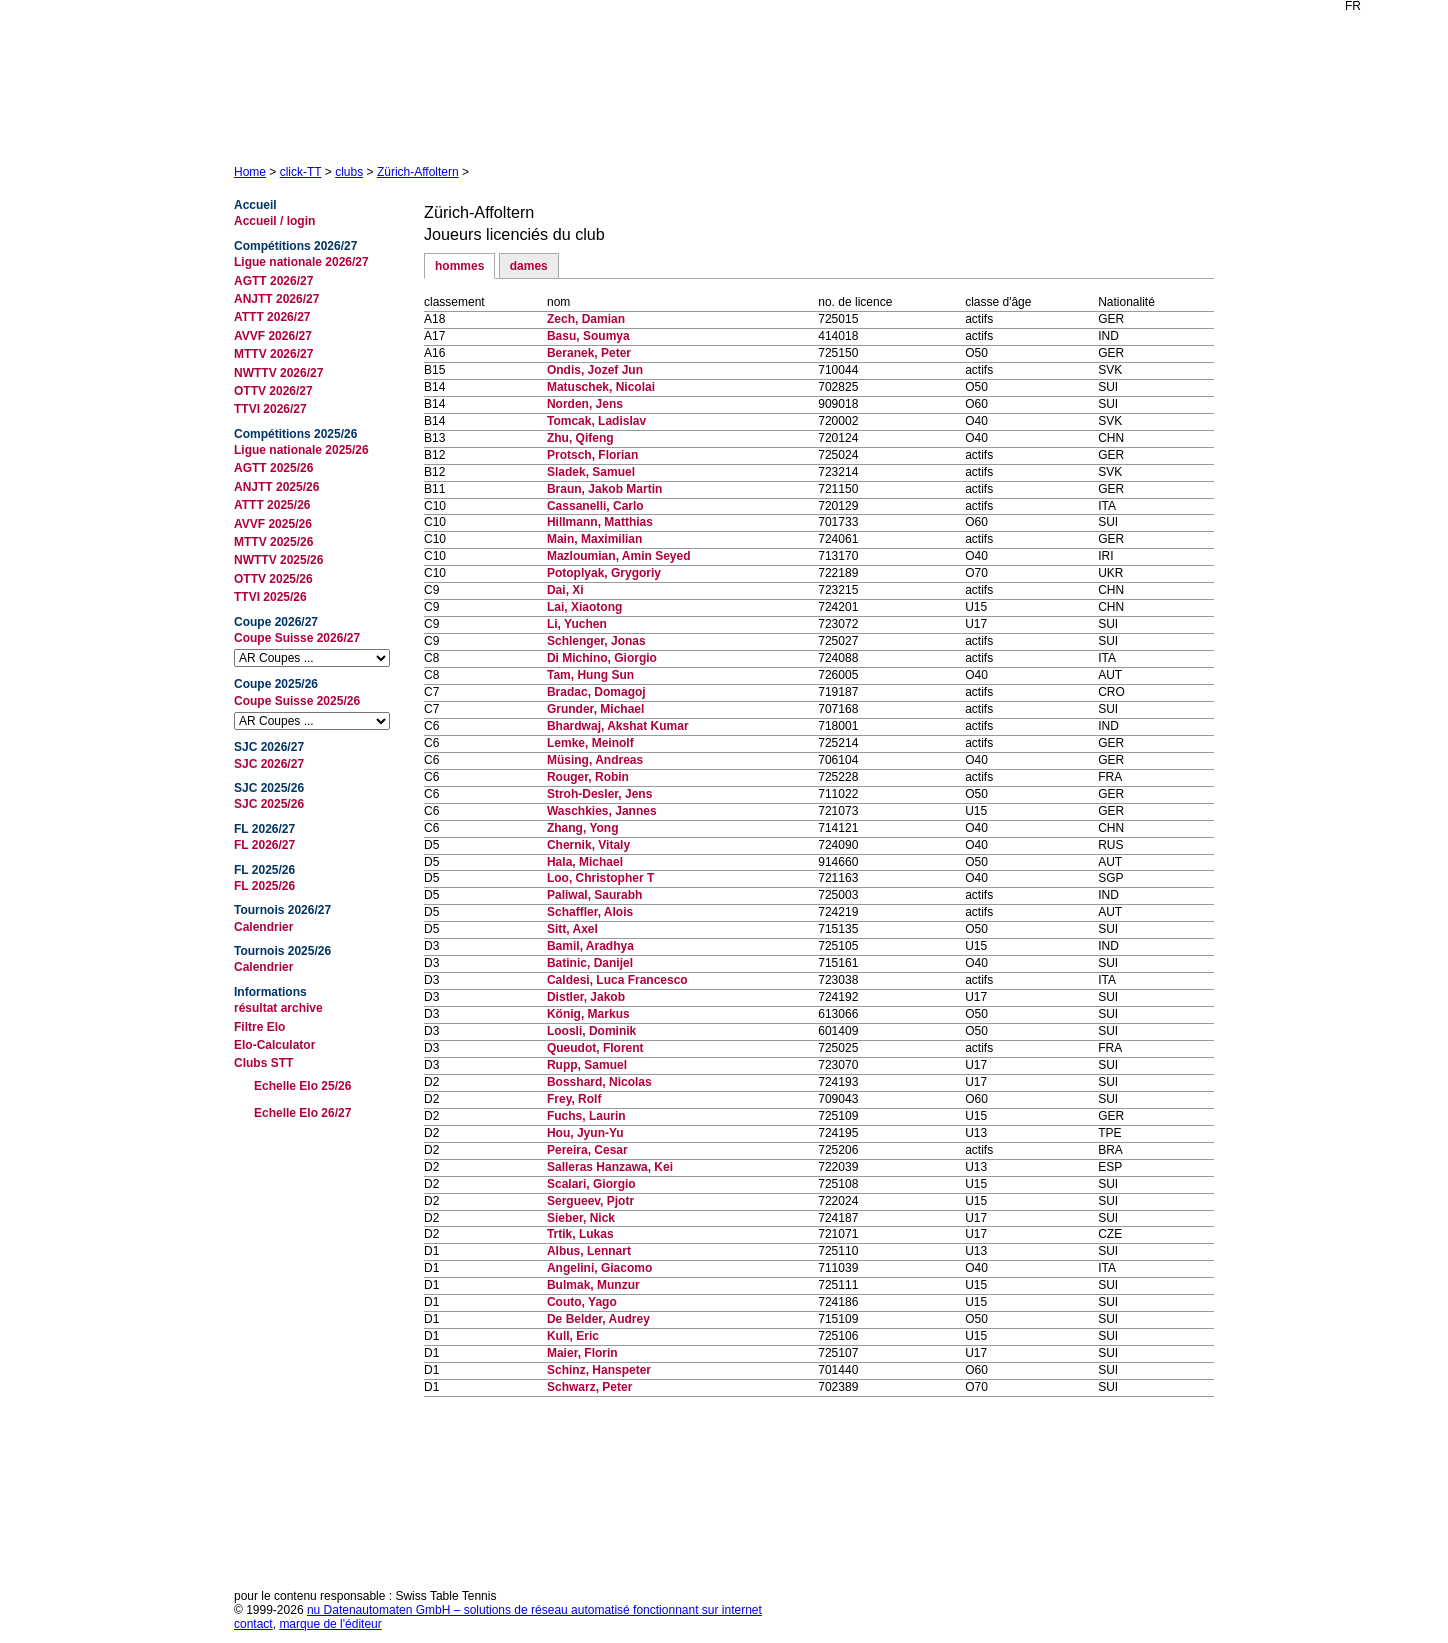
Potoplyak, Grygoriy (604, 573)
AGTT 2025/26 (273, 468)
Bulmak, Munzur (593, 1285)
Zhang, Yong (583, 828)
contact (253, 1624)
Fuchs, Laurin (586, 1116)
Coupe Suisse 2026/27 (297, 638)
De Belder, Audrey (598, 1319)
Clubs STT (263, 1063)
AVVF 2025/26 (273, 524)
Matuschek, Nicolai (601, 387)
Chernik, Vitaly (588, 845)
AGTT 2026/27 (273, 281)
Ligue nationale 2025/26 (301, 450)
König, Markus (588, 1014)
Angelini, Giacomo (599, 1268)
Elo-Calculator (274, 1045)
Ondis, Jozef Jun (595, 370)
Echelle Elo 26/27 (302, 1113)
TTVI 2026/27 (270, 409)
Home (250, 172)
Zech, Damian (586, 319)
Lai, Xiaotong (584, 607)
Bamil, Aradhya (590, 946)
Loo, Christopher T (600, 878)
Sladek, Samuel (591, 472)
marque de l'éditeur (330, 1624)
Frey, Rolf (574, 1099)
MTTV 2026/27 (273, 354)
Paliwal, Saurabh (594, 895)
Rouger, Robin (588, 777)
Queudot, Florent (595, 1048)
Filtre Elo (259, 1027)
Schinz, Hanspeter (599, 1370)
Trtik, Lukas (580, 1234)
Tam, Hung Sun (590, 675)
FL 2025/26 (264, 886)
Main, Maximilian (594, 539)
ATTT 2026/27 (272, 317)
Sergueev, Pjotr (590, 1201)
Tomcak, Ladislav (596, 421)
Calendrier (263, 927)
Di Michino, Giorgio (602, 658)
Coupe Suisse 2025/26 (297, 701)
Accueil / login (274, 221)
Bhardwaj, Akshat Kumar (618, 726)
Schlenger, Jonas (596, 641)
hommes (459, 266)
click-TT (301, 172)
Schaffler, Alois (590, 912)
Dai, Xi (565, 590)
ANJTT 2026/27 (276, 299)
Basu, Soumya (588, 336)
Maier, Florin (582, 1353)
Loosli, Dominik (591, 1031)
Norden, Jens (585, 404)
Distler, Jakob (586, 997)
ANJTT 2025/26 (276, 487)
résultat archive (278, 1008)
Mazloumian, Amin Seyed (619, 556)
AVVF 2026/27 (273, 336)
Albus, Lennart (589, 1251)
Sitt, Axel (572, 929)
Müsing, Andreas (595, 760)
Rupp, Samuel (587, 1065)
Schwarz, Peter (589, 1387)
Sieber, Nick (581, 1218)
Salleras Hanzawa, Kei (610, 1167)
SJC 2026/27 (269, 764)
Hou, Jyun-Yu (585, 1133)
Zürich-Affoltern (418, 172)
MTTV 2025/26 (273, 542)
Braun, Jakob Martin (604, 489)
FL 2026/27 (264, 845)
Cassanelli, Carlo (595, 506)
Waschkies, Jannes (602, 811)
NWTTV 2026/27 (278, 373)
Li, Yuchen (577, 624)
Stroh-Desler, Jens (599, 794)
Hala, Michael (585, 862)
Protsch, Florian (592, 455)
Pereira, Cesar (587, 1150)
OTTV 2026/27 (273, 391)
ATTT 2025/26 (272, 505)
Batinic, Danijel (590, 963)
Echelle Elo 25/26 (302, 1086)
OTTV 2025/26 (273, 579)
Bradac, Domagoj (596, 692)
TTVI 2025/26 (270, 597)
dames (529, 266)
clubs (349, 172)
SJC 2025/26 (269, 804)
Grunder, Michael (595, 709)
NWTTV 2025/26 (278, 560)
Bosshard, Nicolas (599, 1082)
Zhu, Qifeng (580, 438)
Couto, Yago (582, 1302)
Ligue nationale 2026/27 (301, 262)
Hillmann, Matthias (600, 522)
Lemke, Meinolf (590, 743)
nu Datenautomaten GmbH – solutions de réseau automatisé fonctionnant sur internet (534, 1610)
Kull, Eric (573, 1336)
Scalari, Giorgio (591, 1184)
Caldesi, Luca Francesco (617, 980)
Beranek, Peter (589, 353)
